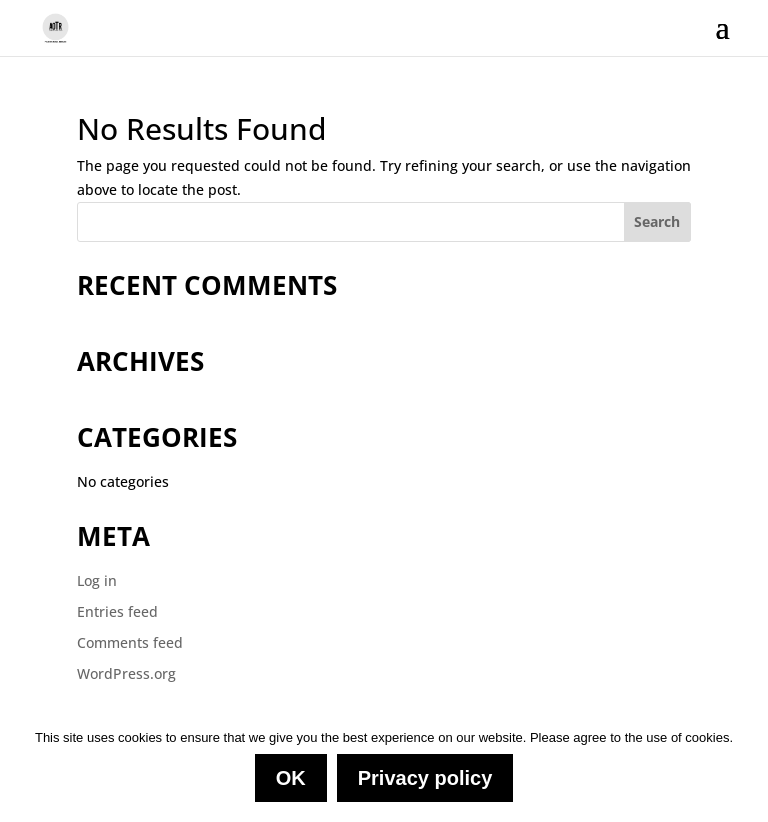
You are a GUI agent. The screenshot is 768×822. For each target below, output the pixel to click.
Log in (97, 580)
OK (291, 778)
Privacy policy (425, 778)
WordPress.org (126, 673)
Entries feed (117, 611)
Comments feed (130, 642)
